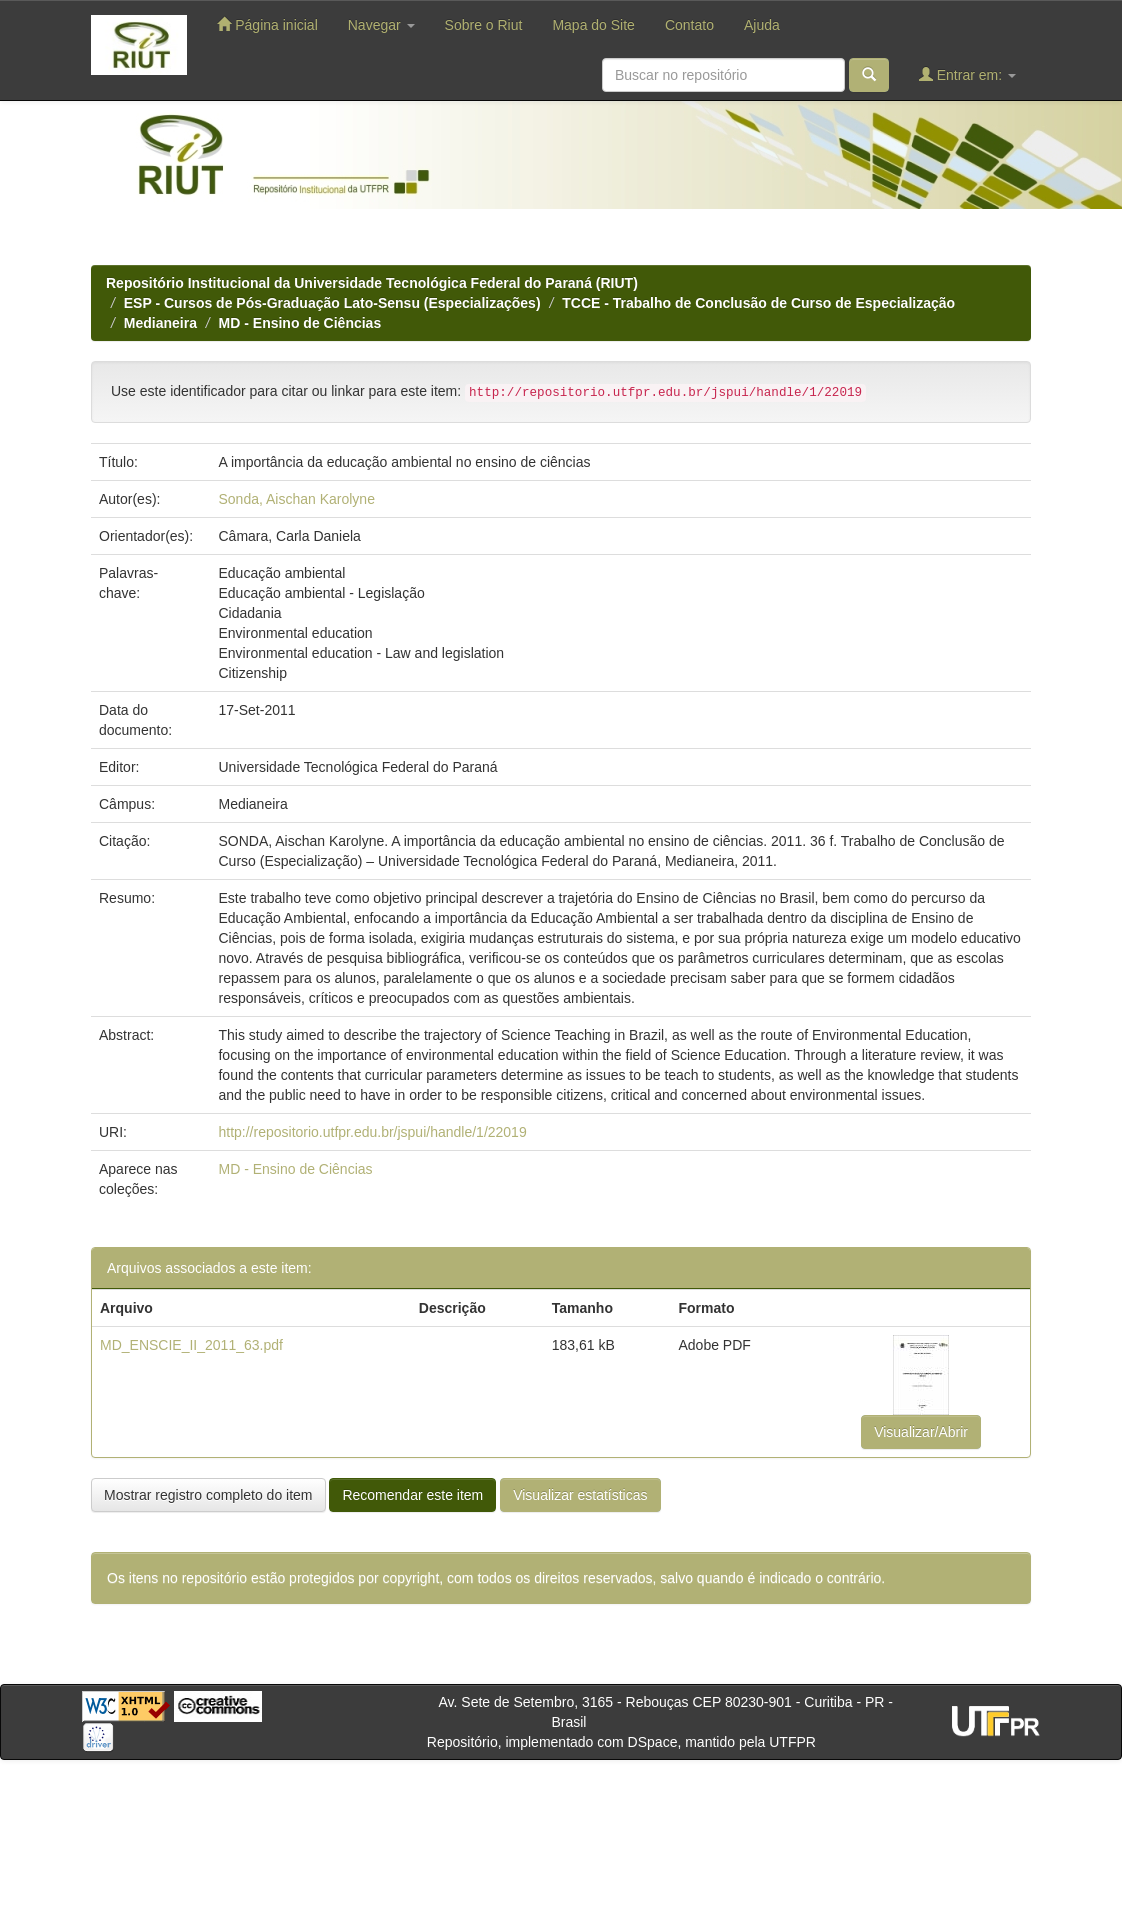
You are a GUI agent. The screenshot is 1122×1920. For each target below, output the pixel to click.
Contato (689, 25)
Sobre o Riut (484, 25)
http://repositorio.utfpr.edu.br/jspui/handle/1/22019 (372, 1132)
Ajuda (762, 25)
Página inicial (267, 24)
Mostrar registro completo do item (208, 1495)
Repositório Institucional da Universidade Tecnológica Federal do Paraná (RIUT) (372, 283)
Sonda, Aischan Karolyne (296, 499)
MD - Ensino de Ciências (300, 323)
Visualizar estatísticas (580, 1495)
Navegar (381, 25)
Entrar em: (967, 74)
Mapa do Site (593, 25)
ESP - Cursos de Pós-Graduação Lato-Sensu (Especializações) (332, 303)
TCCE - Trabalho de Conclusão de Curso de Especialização (758, 303)
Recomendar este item (412, 1495)
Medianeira (160, 323)
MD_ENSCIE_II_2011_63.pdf (191, 1345)
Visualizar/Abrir (921, 1432)
